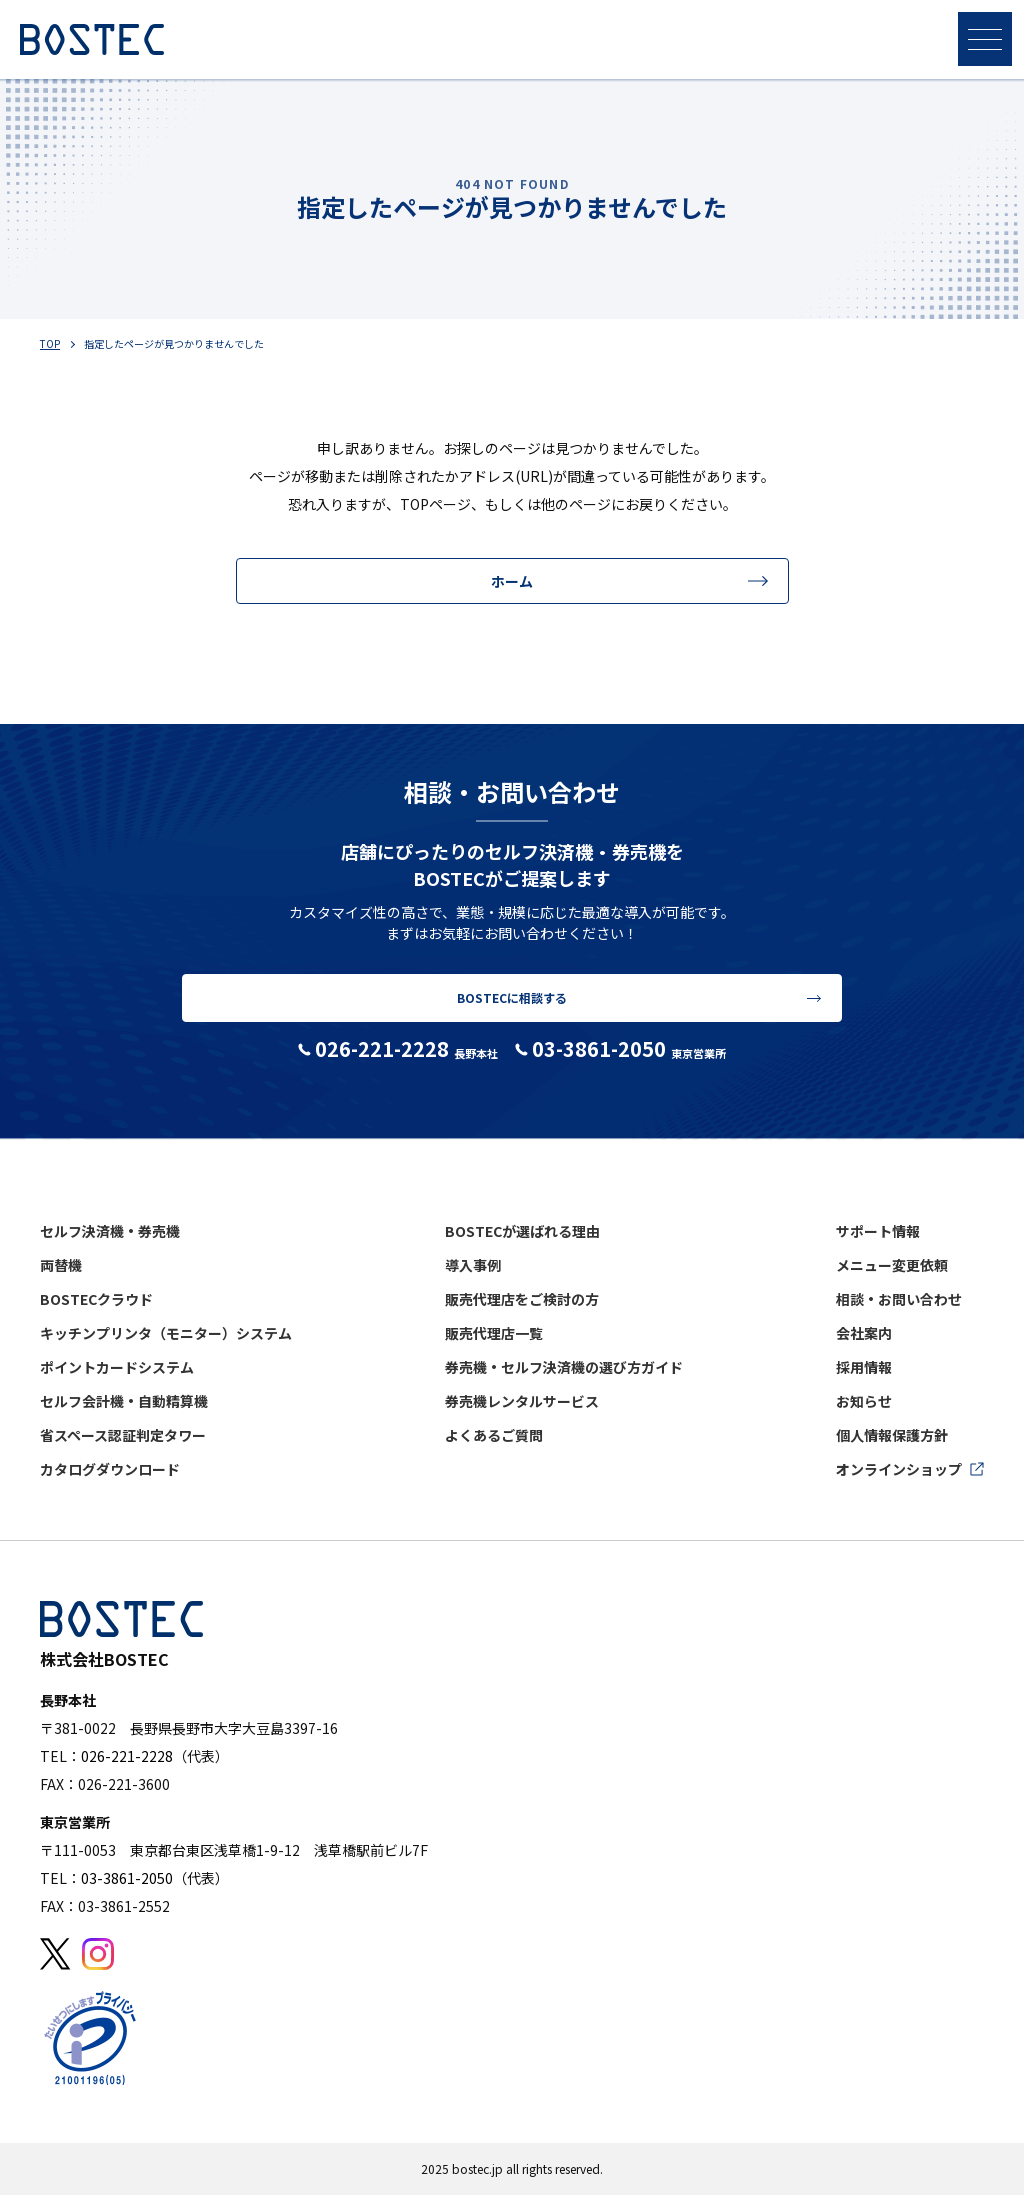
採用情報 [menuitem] (864, 1367)
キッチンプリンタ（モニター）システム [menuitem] (166, 1333)
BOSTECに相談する (512, 997)
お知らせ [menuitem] (864, 1401)
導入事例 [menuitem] (473, 1265)
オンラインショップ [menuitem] (899, 1469)
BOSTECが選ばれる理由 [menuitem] (522, 1231)
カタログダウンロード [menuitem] (110, 1469)
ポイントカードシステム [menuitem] (117, 1367)
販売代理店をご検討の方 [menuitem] (522, 1299)
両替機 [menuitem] (61, 1265)
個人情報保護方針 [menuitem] (892, 1435)
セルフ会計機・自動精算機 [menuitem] (124, 1401)
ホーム (512, 581)
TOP (50, 343)
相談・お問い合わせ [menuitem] (899, 1299)
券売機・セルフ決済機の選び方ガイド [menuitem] (564, 1367)
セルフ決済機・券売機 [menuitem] (110, 1231)
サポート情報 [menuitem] (878, 1231)
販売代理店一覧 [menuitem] (494, 1333)
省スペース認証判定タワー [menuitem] (123, 1435)
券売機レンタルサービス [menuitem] (522, 1401)
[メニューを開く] (985, 39)
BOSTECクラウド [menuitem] (96, 1299)
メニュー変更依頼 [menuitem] (892, 1265)
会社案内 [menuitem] (864, 1333)
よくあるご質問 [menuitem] (494, 1435)
